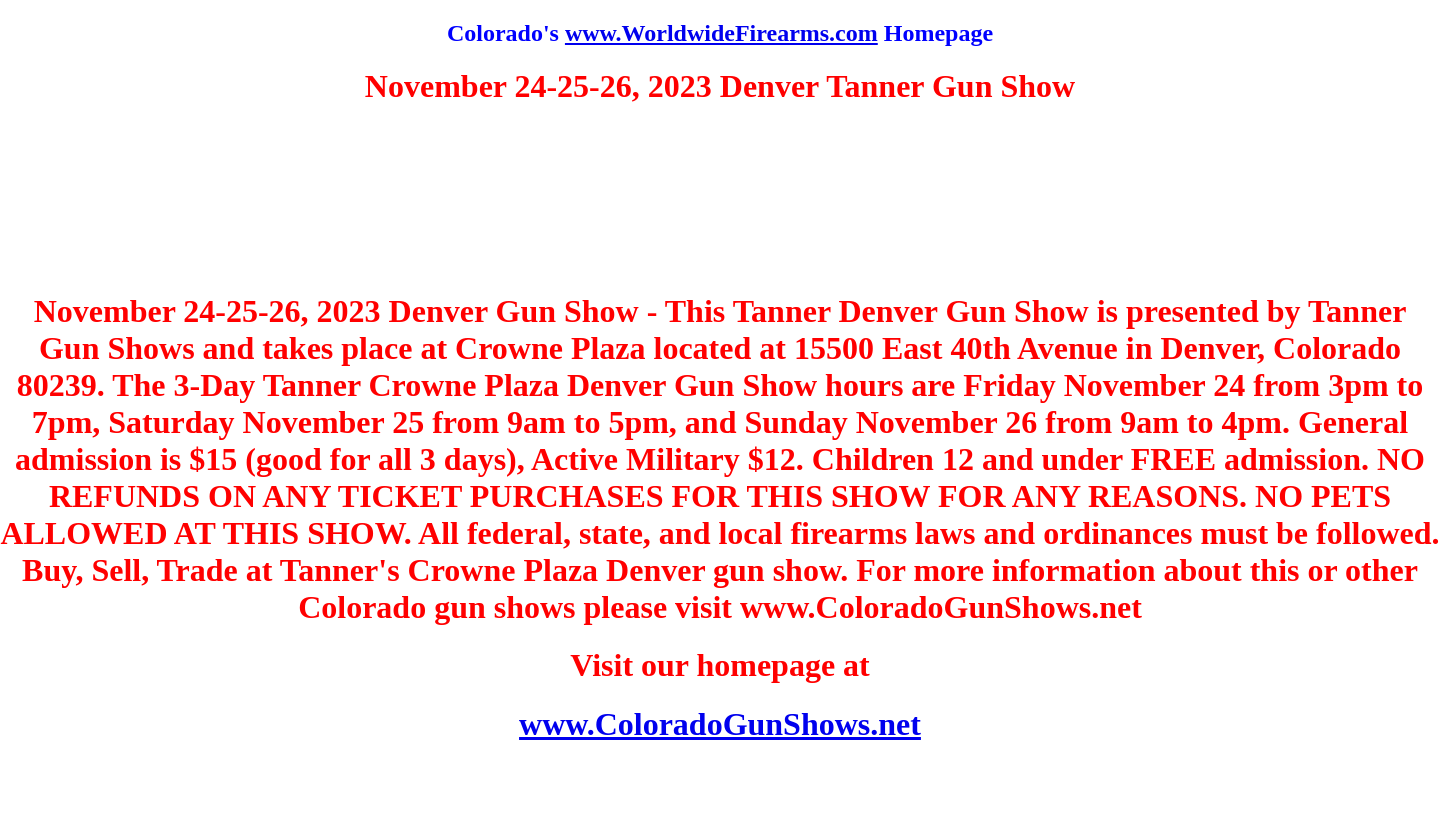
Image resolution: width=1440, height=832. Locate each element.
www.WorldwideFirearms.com (721, 33)
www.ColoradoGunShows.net (720, 724)
